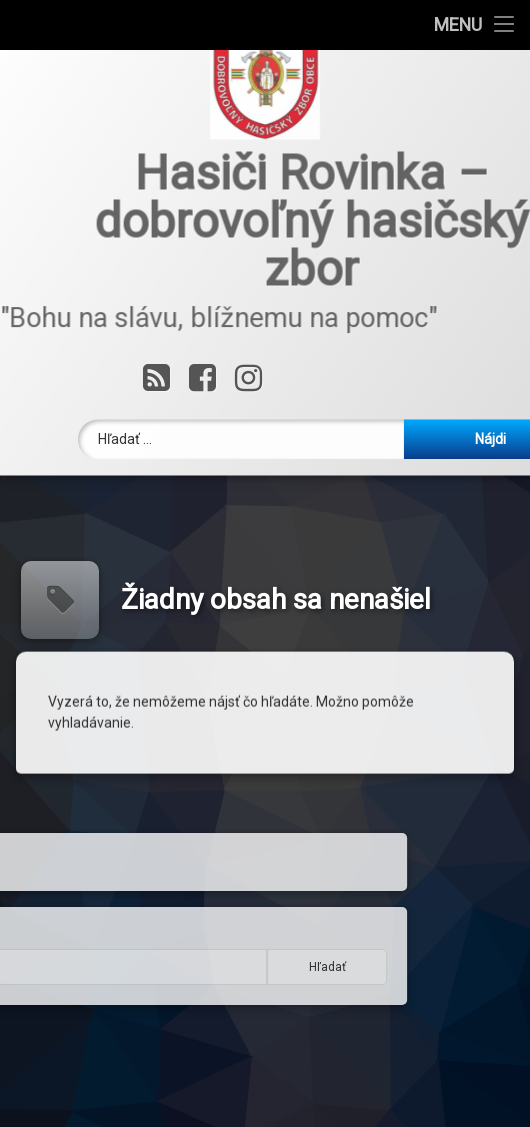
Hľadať (174, 967)
